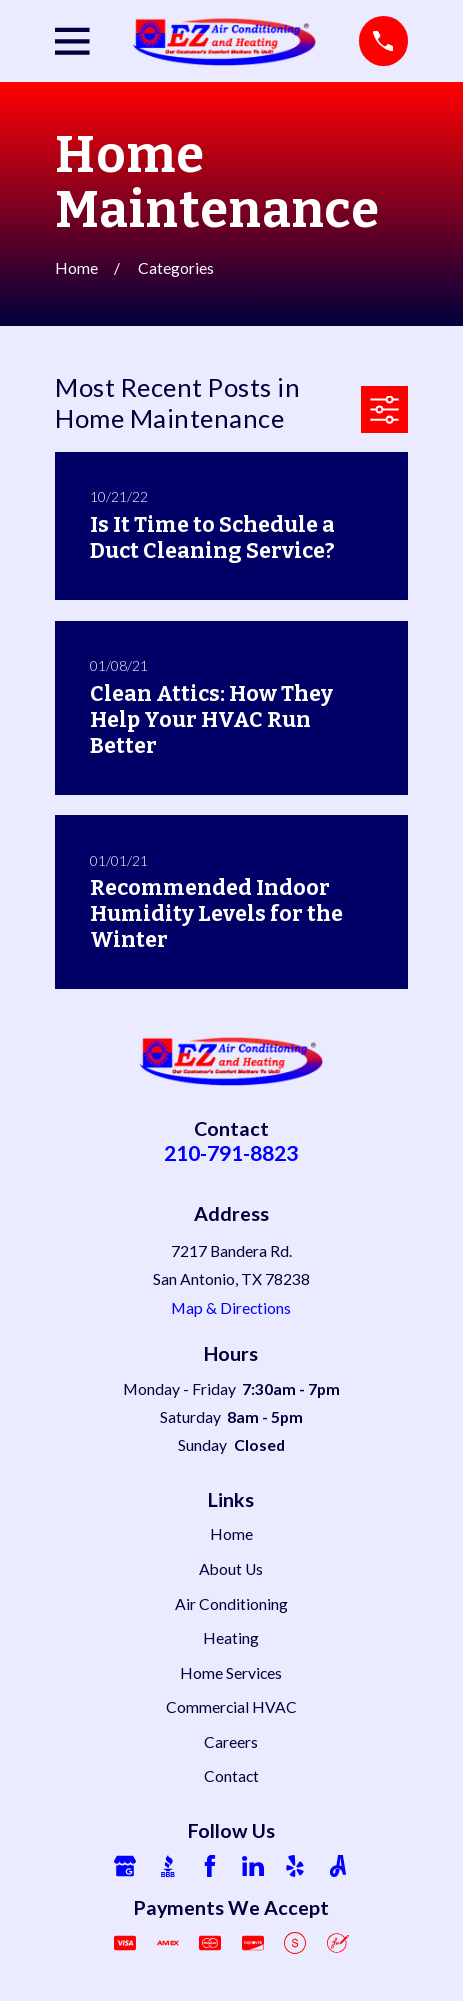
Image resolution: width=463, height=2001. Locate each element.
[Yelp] (295, 1866)
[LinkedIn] (253, 1866)
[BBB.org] (168, 1866)
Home (231, 1534)
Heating (231, 1638)
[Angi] (338, 1866)
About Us (231, 1569)
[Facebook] (210, 1866)
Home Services (231, 1673)
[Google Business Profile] (125, 1866)
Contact (231, 1776)
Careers (231, 1742)
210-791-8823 (231, 1153)
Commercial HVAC (231, 1707)
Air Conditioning (231, 1604)
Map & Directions (231, 1308)
